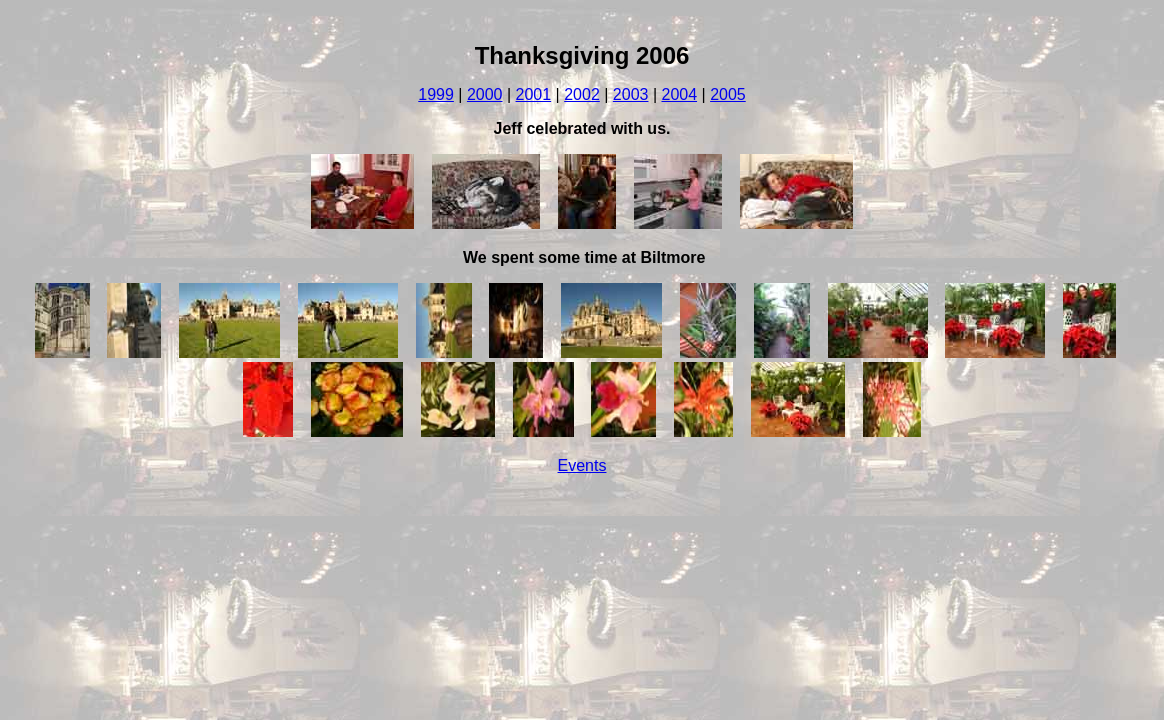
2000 (485, 94)
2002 (582, 94)
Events (582, 465)
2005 (728, 94)
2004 (679, 94)
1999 (436, 94)
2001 (534, 94)
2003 (631, 94)
